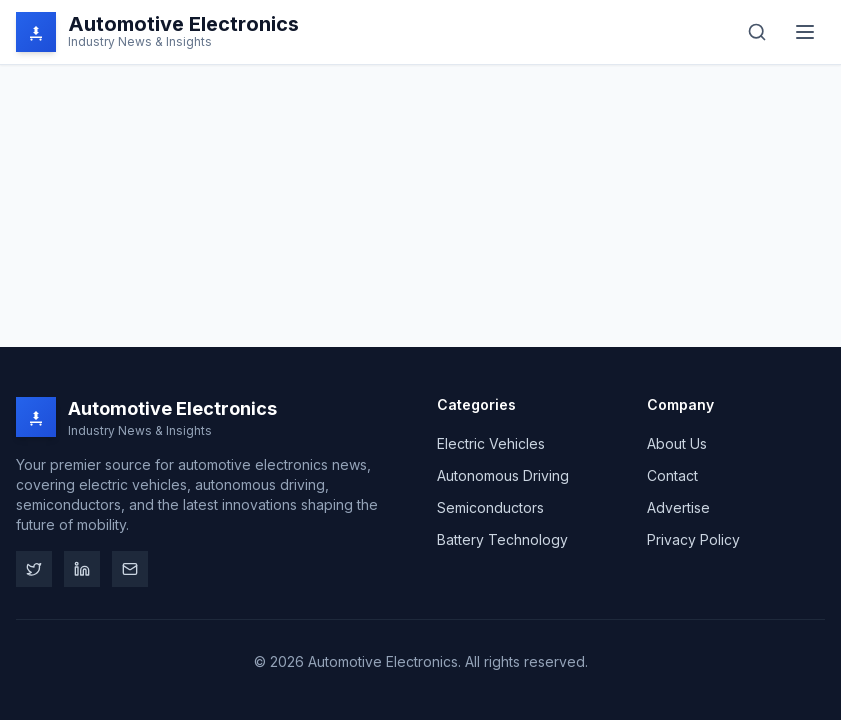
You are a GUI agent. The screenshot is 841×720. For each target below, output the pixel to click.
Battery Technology (502, 539)
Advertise (678, 507)
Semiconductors (490, 507)
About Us (677, 443)
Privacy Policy (693, 539)
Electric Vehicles (491, 443)
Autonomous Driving (503, 475)
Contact (672, 475)
